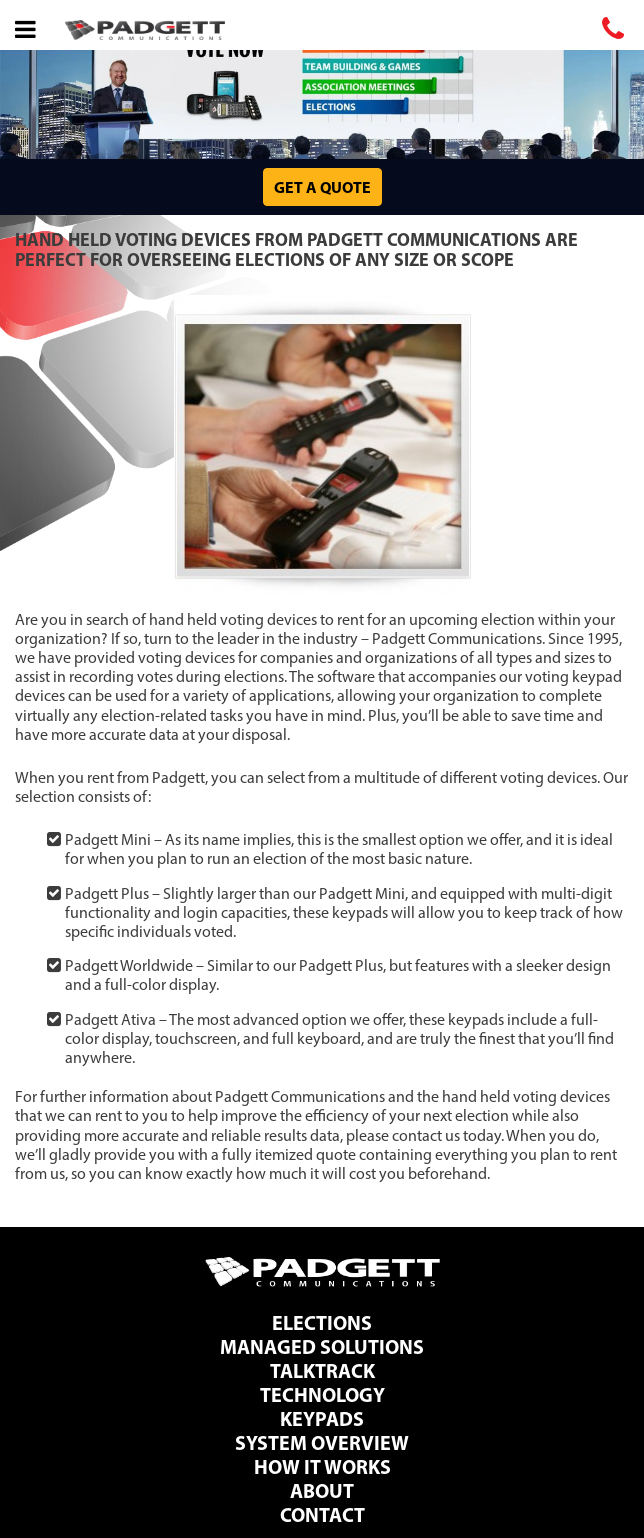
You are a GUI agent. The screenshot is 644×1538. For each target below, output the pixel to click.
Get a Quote (322, 187)
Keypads (322, 1418)
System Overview (322, 1442)
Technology (322, 1394)
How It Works (322, 1466)
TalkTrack (322, 1370)
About (322, 1490)
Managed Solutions (322, 1346)
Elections (322, 1322)
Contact (322, 1514)
